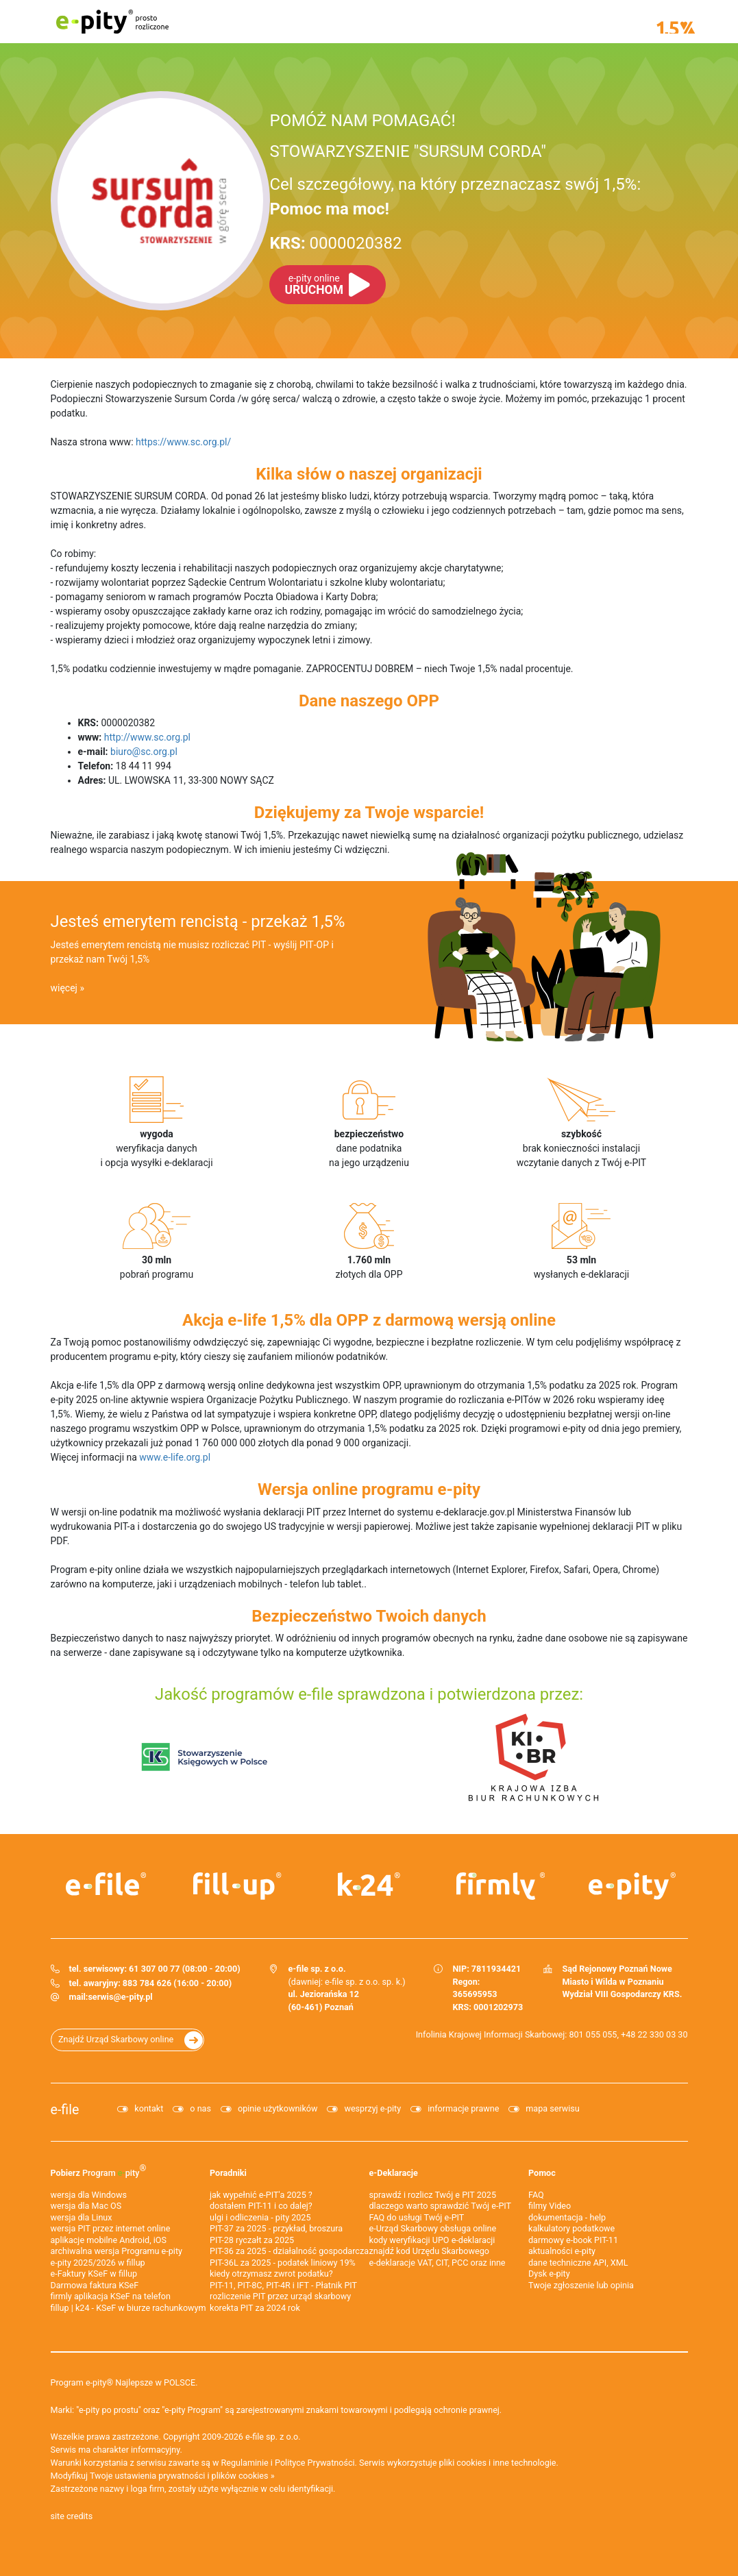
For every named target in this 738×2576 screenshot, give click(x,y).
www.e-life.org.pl (174, 1457)
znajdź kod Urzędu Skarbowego (429, 2251)
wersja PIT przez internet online (111, 2228)
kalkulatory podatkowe (571, 2228)
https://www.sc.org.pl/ (183, 441)
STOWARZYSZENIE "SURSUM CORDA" (407, 151)
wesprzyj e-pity (372, 2108)
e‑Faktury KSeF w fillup (94, 2273)
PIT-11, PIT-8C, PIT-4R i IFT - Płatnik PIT (283, 2285)
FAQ (536, 2195)
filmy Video (549, 2206)
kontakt (148, 2108)
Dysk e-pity (549, 2273)
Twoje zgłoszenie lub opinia (581, 2285)
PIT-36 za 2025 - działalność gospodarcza (289, 2251)
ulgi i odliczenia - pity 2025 (260, 2217)
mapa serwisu (552, 2108)
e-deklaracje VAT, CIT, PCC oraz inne (437, 2262)
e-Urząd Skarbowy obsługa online (433, 2228)
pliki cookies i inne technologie (497, 2462)
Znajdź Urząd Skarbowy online (115, 2039)
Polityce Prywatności (315, 2462)
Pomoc (542, 2173)
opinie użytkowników (277, 2108)
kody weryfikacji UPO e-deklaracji (432, 2240)
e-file (65, 2110)
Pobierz (99, 2170)
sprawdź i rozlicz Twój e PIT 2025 (433, 2195)
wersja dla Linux (81, 2217)
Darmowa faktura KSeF (95, 2285)
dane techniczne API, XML (578, 2262)
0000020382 (335, 243)
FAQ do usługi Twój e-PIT (417, 2217)
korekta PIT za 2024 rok (255, 2308)
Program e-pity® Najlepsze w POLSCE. (124, 2382)
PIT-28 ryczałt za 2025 (252, 2240)
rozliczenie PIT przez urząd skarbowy (280, 2296)
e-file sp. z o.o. (272, 2436)
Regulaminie (245, 2462)
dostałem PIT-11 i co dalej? (261, 2206)
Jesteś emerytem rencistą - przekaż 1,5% (198, 921)
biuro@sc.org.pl (143, 751)
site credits (72, 2516)
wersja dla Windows (89, 2195)
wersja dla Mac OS (86, 2206)
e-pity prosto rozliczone (112, 22)
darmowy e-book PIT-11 (573, 2240)
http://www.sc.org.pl (147, 737)
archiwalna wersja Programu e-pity (117, 2251)
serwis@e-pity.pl (120, 1997)
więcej (64, 987)
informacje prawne (463, 2108)
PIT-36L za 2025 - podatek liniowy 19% (283, 2262)
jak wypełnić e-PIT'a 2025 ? (261, 2195)
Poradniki (228, 2173)
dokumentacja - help (567, 2217)
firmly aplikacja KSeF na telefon (111, 2296)
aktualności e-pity (561, 2251)
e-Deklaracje (393, 2173)
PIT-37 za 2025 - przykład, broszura (276, 2228)
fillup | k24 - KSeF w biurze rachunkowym (128, 2308)
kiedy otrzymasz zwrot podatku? (271, 2273)
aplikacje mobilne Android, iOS (109, 2240)
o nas (200, 2108)
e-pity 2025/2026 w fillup (98, 2262)
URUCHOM (313, 285)
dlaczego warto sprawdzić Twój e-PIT (440, 2206)
